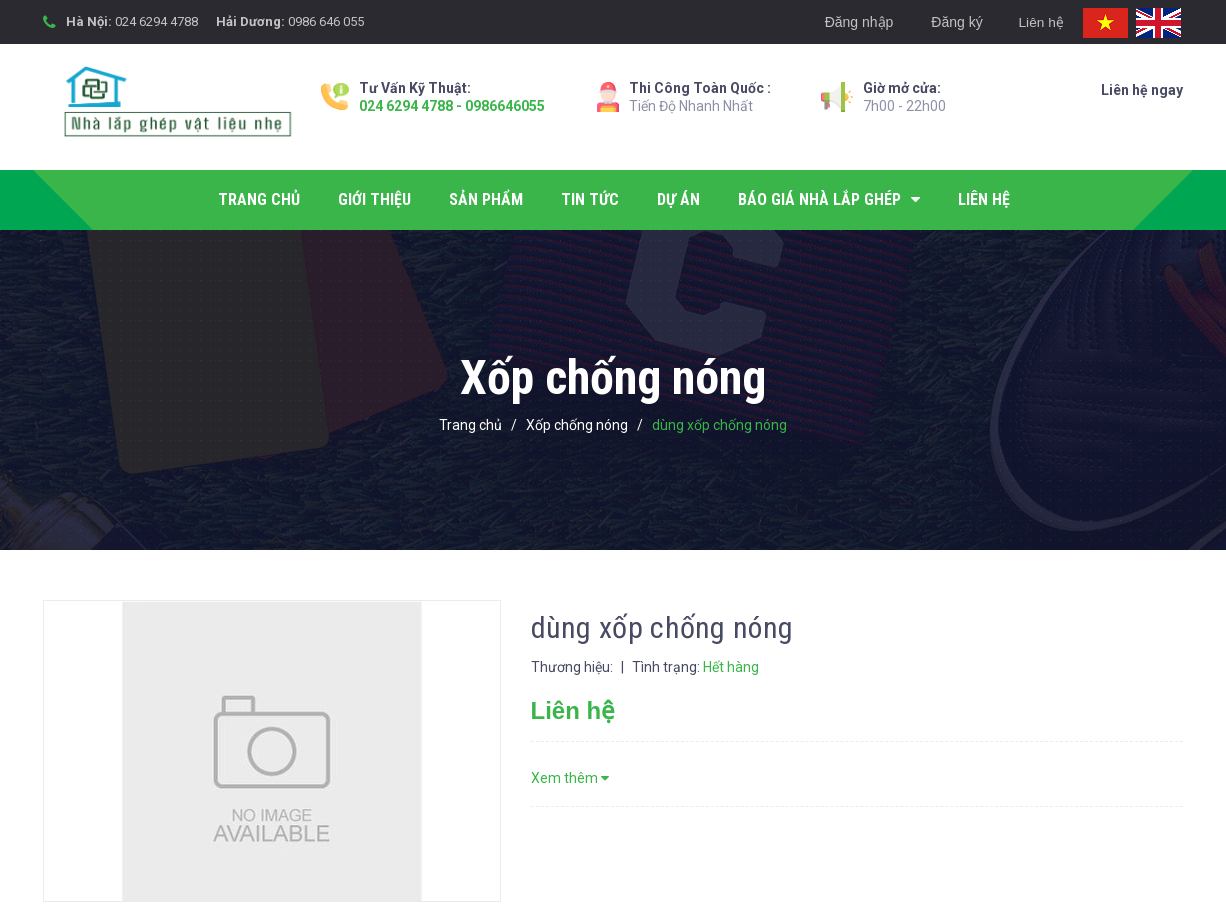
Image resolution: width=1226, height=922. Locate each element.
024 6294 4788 (156, 21)
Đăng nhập (853, 22)
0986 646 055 (326, 21)
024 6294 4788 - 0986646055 (452, 106)
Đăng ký (951, 22)
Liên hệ (1038, 22)
